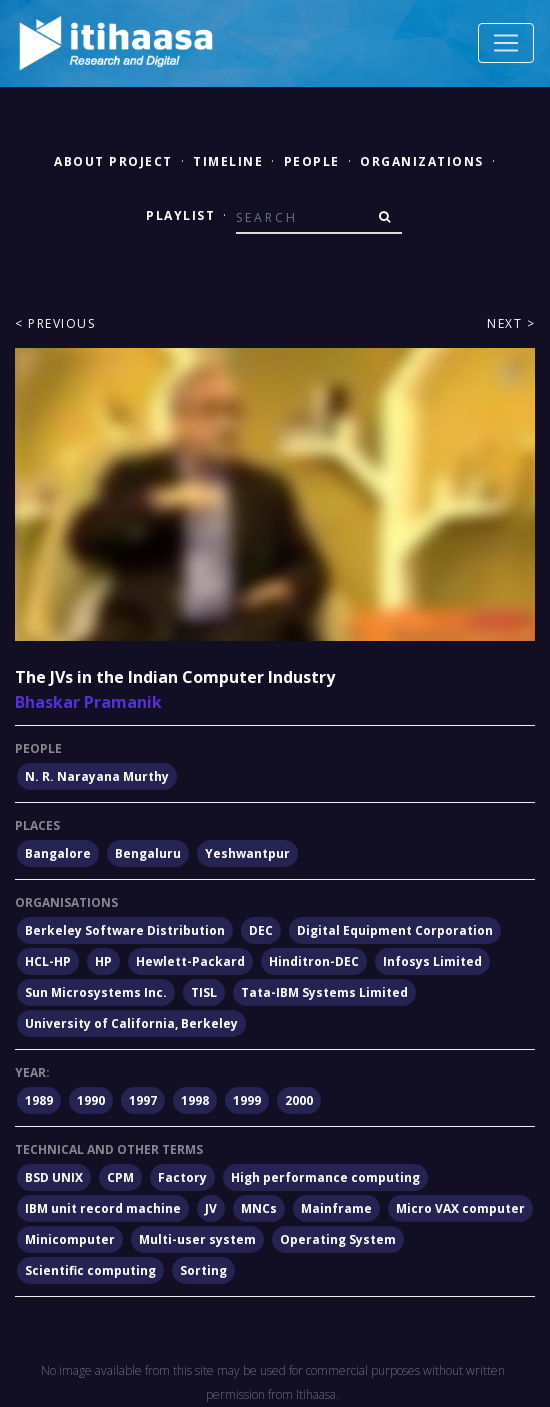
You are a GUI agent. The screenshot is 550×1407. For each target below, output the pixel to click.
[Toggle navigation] (506, 43)
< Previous (55, 323)
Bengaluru (148, 853)
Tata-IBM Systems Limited (324, 992)
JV (211, 1208)
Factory (182, 1177)
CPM (120, 1177)
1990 (91, 1100)
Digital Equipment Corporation (395, 930)
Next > (511, 323)
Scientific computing (90, 1270)
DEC (261, 930)
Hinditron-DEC (314, 961)
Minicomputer (70, 1239)
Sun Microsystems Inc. (96, 992)
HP (103, 961)
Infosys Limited (432, 961)
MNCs (259, 1208)
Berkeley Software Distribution (125, 930)
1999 (247, 1100)
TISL (204, 992)
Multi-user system (197, 1239)
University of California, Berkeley (131, 1023)
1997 (143, 1100)
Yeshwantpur (247, 853)
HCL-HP (48, 961)
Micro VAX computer (460, 1208)
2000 (299, 1100)
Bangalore (58, 853)
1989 (39, 1100)
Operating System (338, 1239)
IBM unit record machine (103, 1208)
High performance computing (325, 1177)
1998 (195, 1100)
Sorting (203, 1270)
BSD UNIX (54, 1177)
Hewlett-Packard (190, 961)
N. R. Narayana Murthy (97, 776)
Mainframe (336, 1208)
